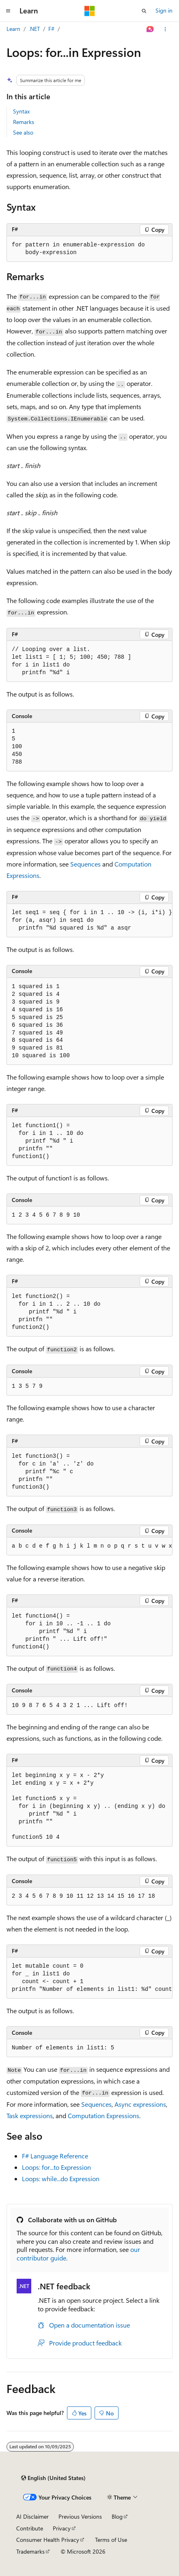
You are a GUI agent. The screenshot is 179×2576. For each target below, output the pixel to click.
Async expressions (140, 2104)
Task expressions (29, 2115)
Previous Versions (80, 2516)
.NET (34, 29)
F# (51, 29)
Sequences (85, 864)
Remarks (23, 122)
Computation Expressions (103, 2115)
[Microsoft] (89, 11)
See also (23, 132)
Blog (117, 2516)
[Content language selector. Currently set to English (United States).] (53, 2478)
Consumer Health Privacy (47, 2539)
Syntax (21, 111)
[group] (89, 1546)
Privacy (62, 2528)
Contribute (29, 2528)
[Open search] (144, 11)
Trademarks (30, 2551)
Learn (13, 29)
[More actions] (165, 29)
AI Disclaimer (32, 2516)
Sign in (164, 10)
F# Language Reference (55, 2155)
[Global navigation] (8, 11)
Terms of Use (111, 2539)
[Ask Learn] (150, 29)
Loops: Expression (56, 2167)
